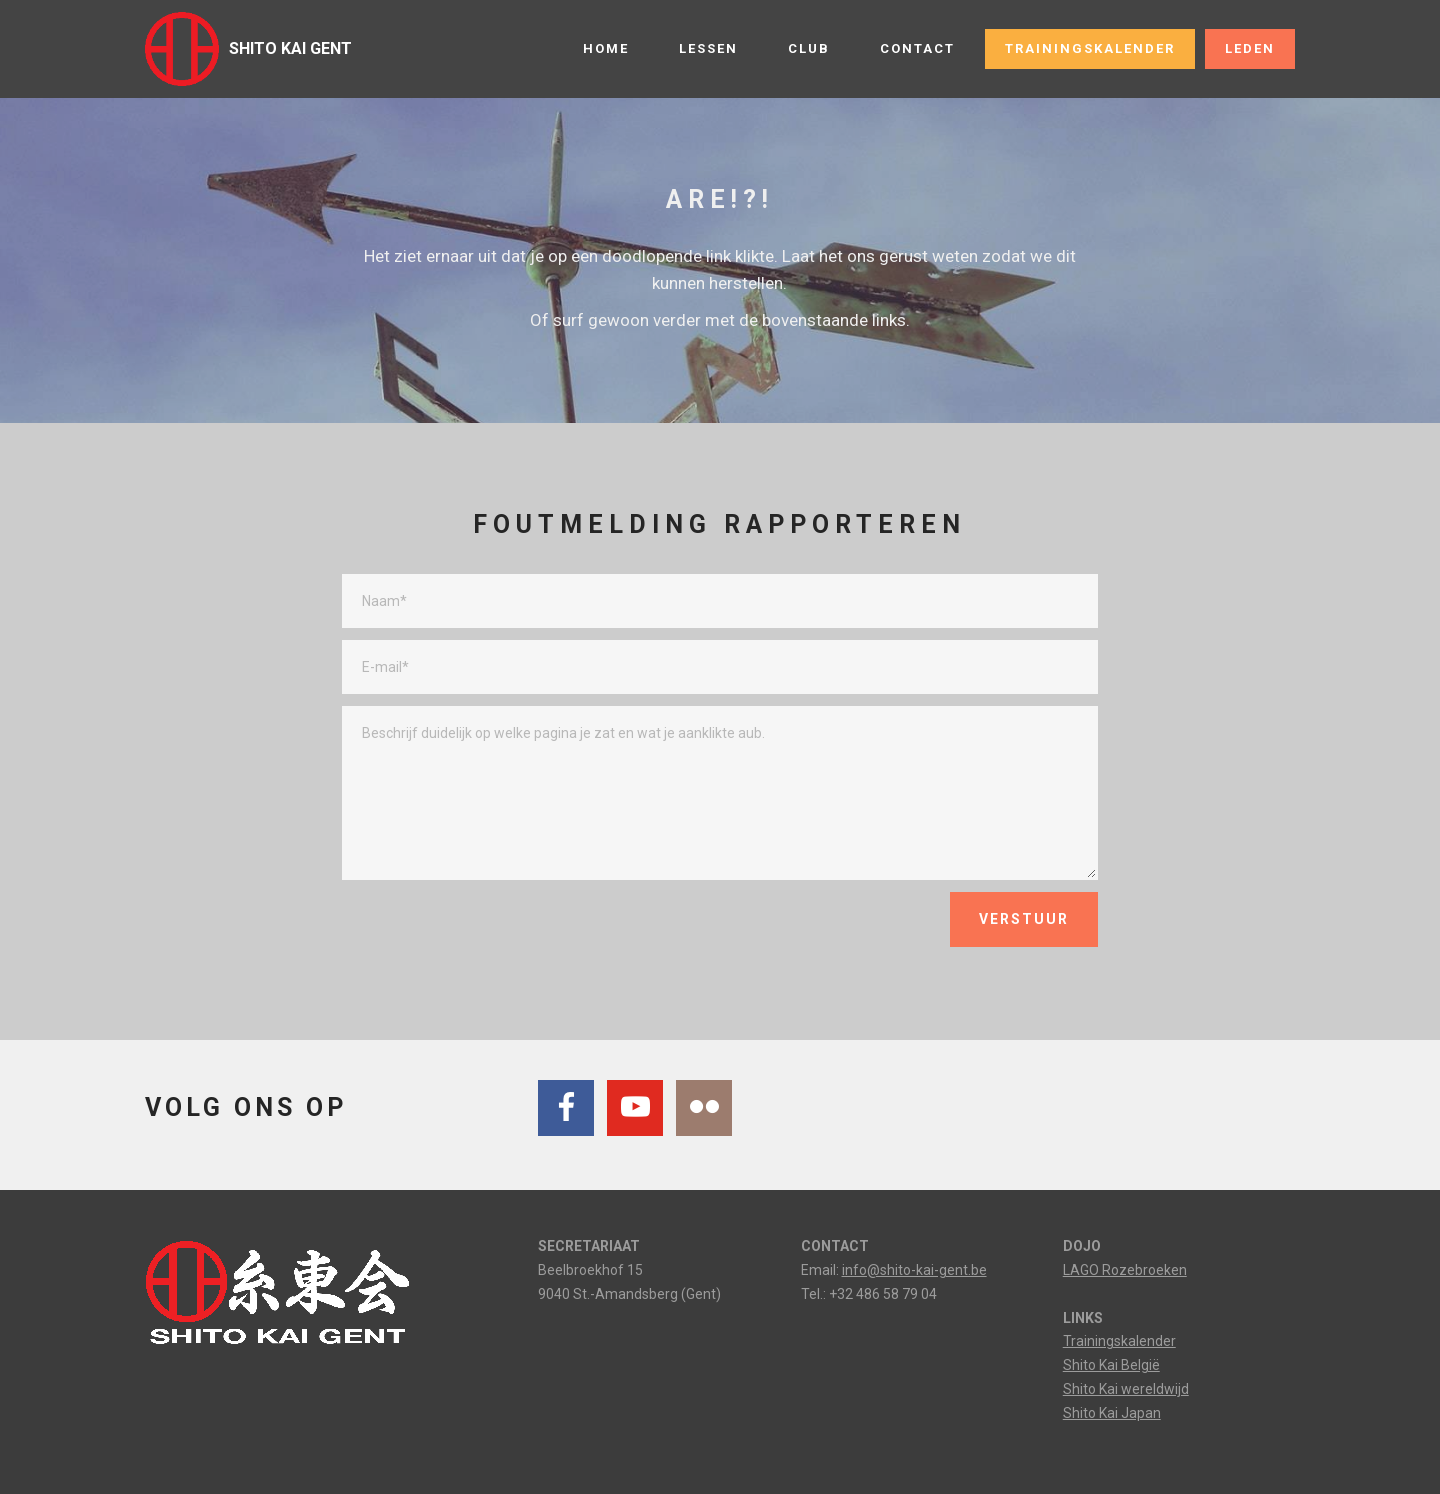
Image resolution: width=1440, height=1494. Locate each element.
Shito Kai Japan (1112, 1413)
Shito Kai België (1111, 1365)
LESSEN (708, 48)
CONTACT (917, 48)
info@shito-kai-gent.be (914, 1270)
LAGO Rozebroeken (1125, 1270)
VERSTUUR (1024, 919)
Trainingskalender (1119, 1341)
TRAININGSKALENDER (1090, 48)
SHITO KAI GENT (290, 48)
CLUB (809, 48)
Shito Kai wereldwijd (1126, 1389)
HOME (606, 48)
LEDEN (1250, 48)
